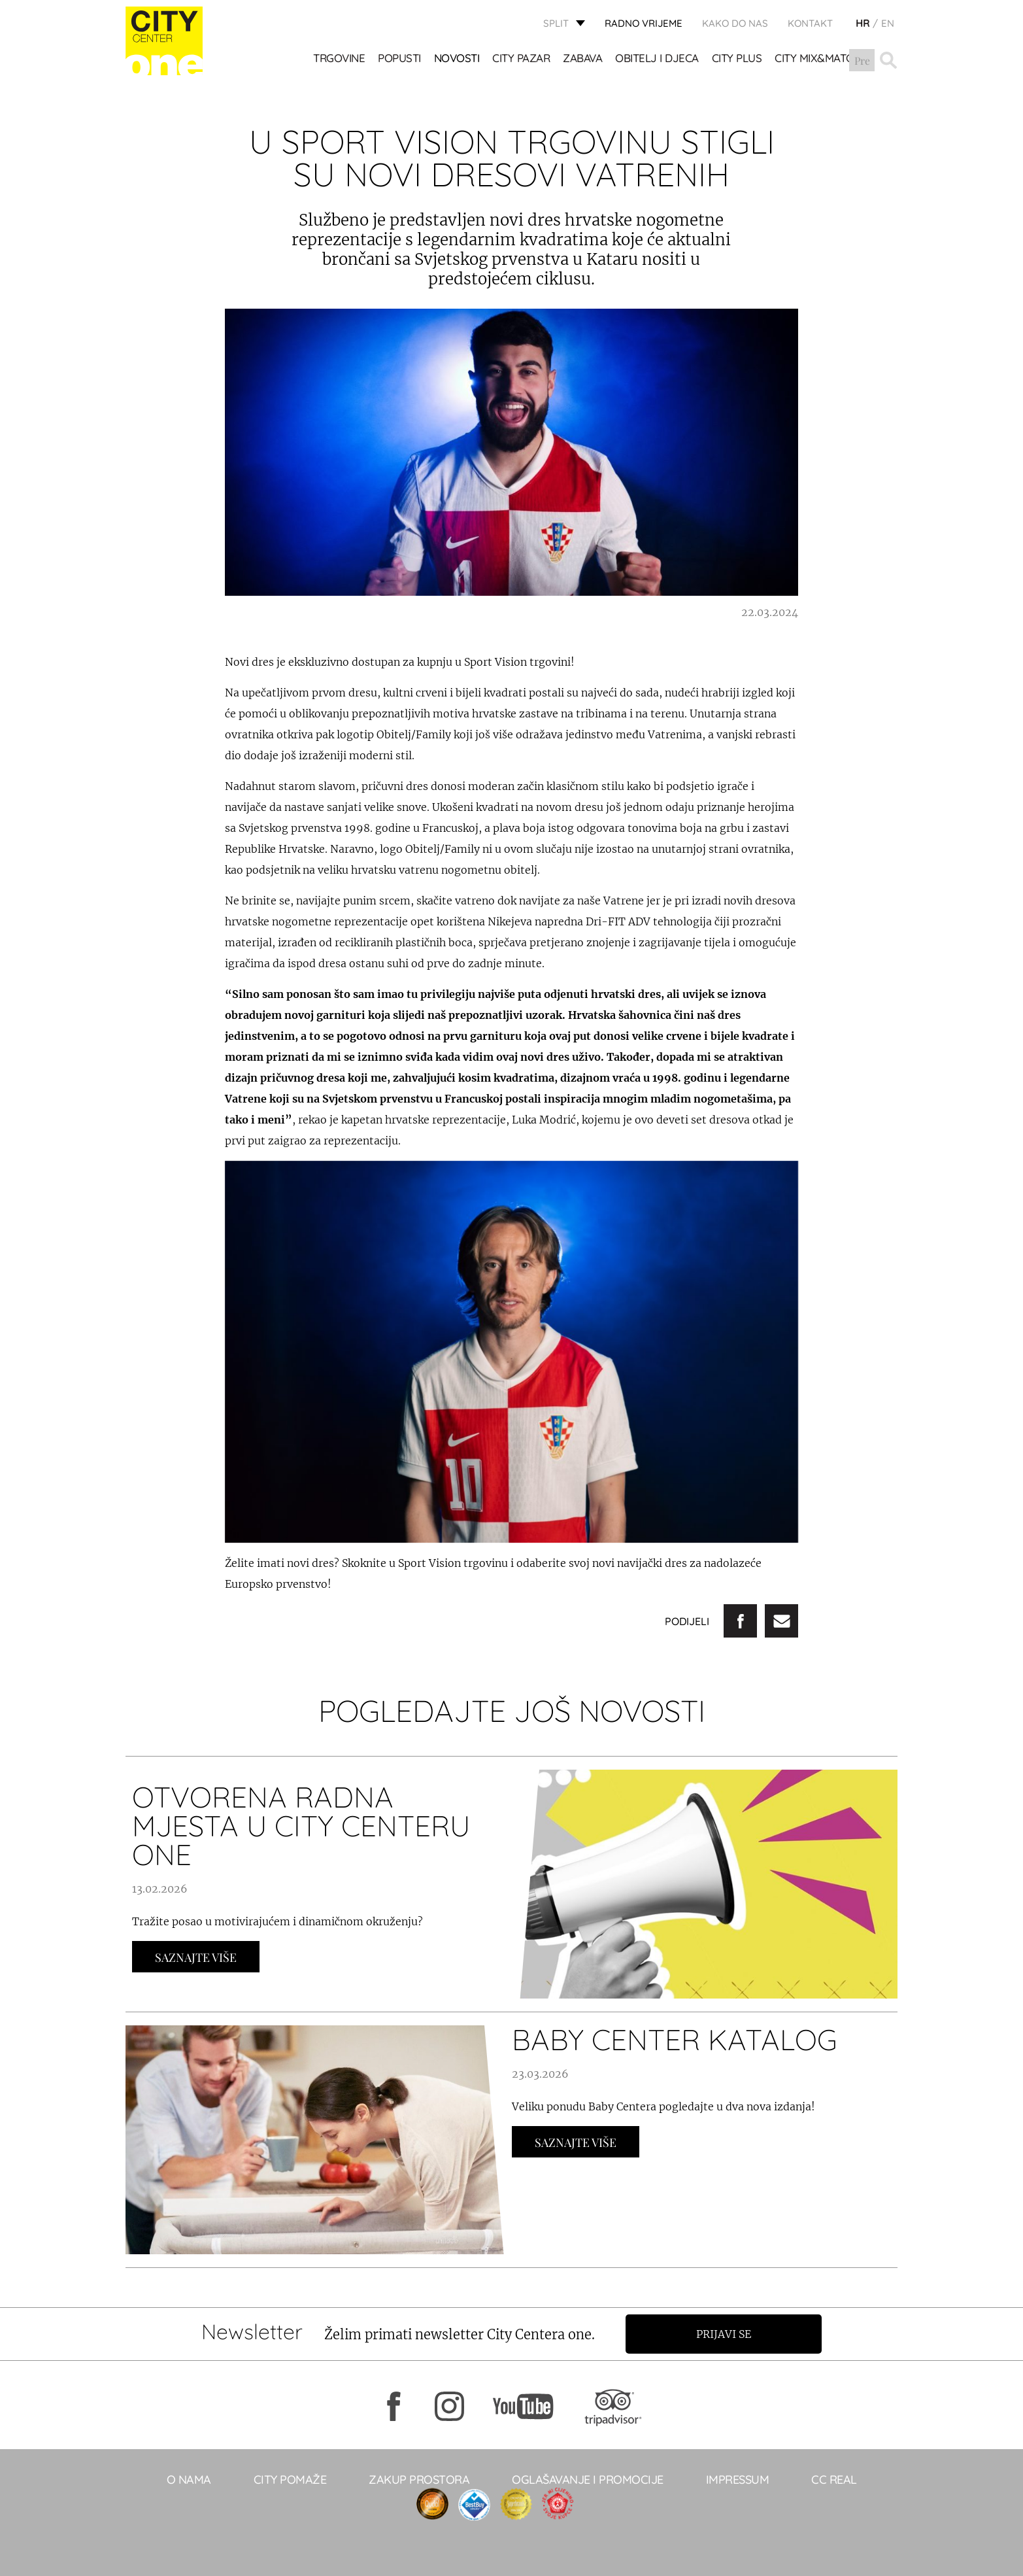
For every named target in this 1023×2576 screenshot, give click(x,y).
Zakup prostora (419, 2479)
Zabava (583, 59)
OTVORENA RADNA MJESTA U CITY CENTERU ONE (301, 1825)
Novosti (457, 59)
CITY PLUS (737, 59)
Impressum (737, 2479)
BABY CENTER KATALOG (674, 2039)
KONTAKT (810, 23)
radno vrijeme (643, 23)
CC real (834, 2479)
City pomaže (290, 2479)
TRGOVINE (339, 59)
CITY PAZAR (521, 59)
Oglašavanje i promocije (587, 2479)
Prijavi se (724, 2334)
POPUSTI (400, 59)
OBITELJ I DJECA (657, 59)
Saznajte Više (196, 1957)
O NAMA (189, 2479)
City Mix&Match (818, 59)
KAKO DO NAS (735, 23)
